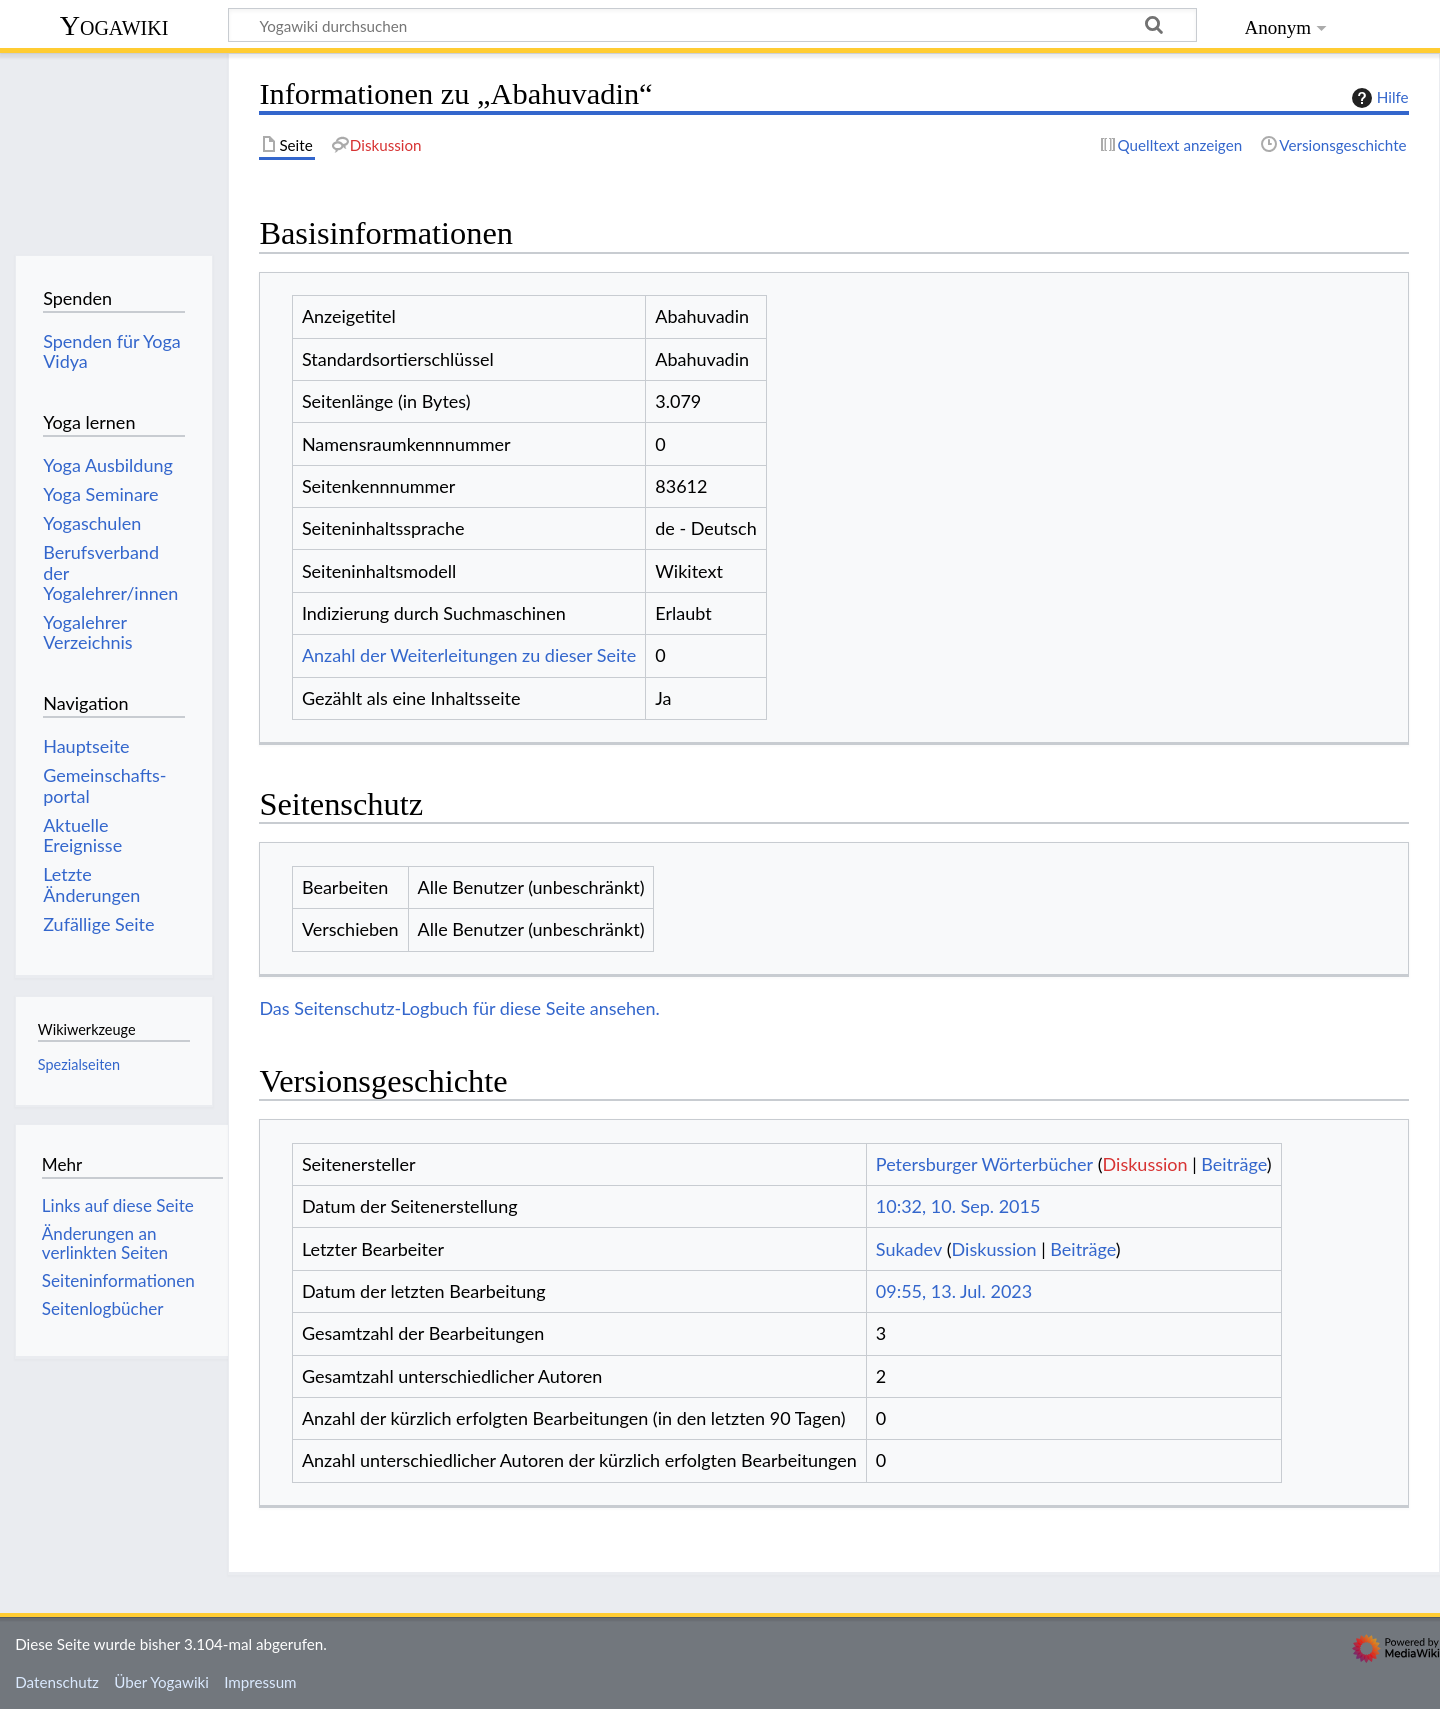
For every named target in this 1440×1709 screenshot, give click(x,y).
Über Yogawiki (161, 1682)
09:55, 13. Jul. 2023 (954, 1291)
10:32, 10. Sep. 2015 (958, 1206)
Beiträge (1233, 1164)
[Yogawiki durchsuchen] (712, 25)
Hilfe (1378, 98)
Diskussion (1145, 1164)
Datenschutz (57, 1682)
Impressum (260, 1682)
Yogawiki (114, 25)
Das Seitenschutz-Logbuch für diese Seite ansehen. (459, 1008)
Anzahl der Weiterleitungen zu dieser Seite (469, 655)
